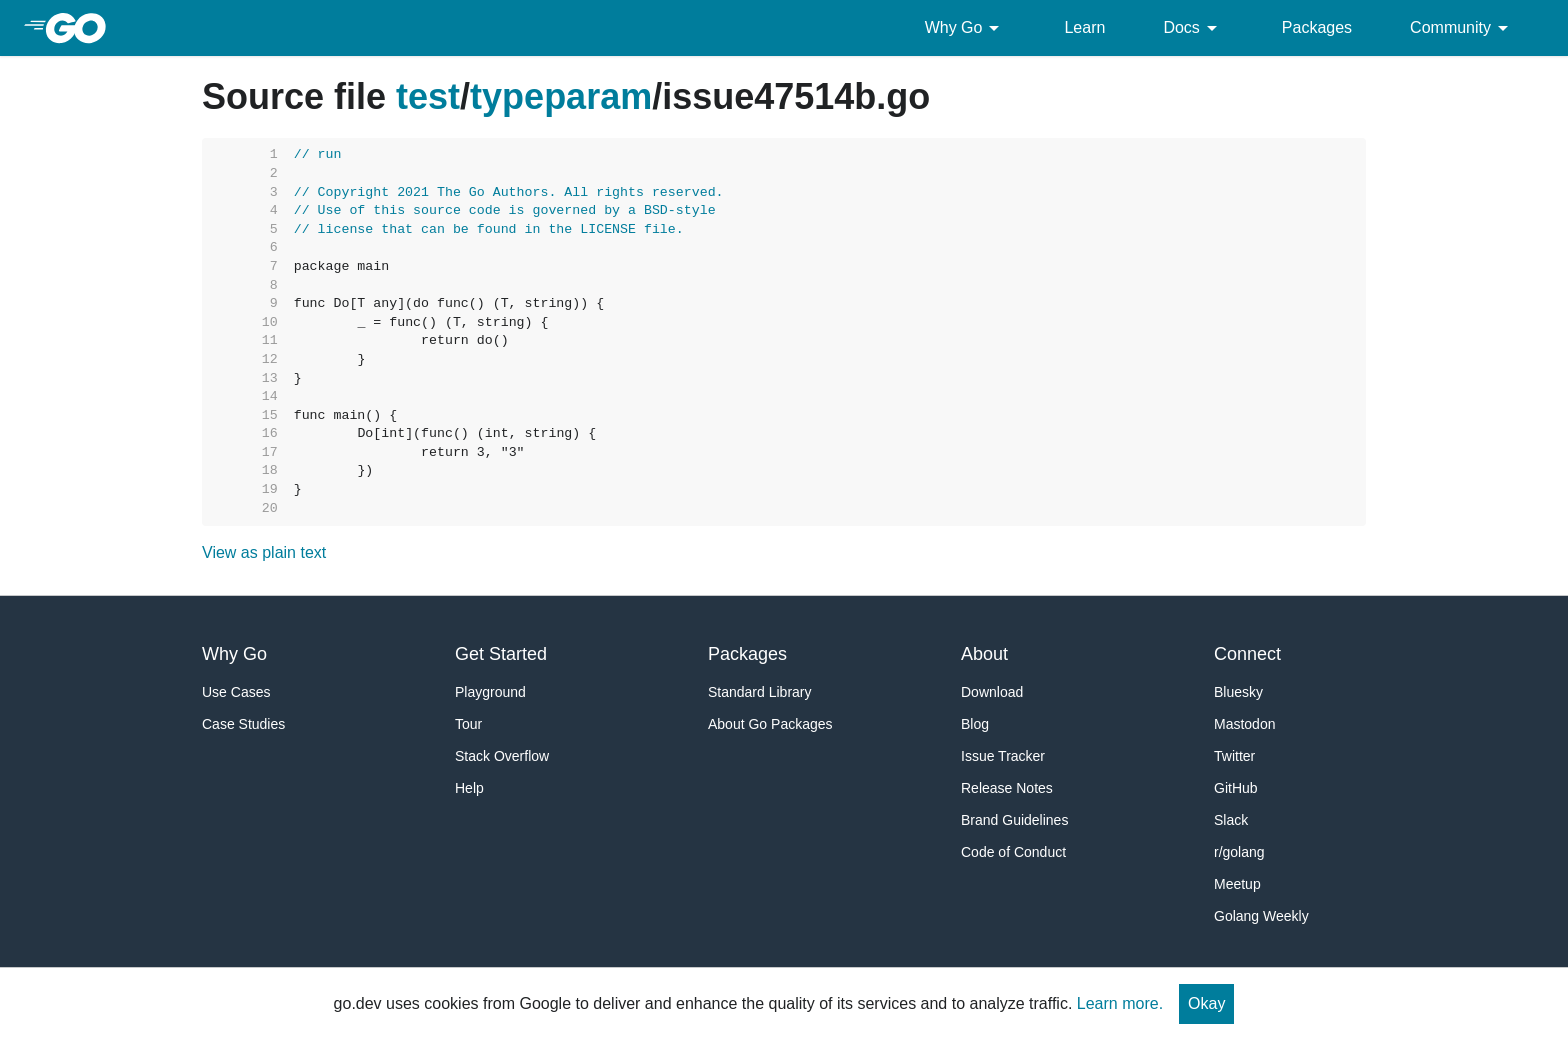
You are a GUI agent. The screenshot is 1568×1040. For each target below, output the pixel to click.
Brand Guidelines (1014, 820)
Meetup (1237, 884)
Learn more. (1120, 1003)
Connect (1247, 654)
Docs (1193, 28)
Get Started (501, 654)
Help (469, 788)
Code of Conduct (1013, 852)
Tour (468, 724)
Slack (1231, 820)
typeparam (561, 96)
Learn (1084, 27)
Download (992, 692)
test (428, 96)
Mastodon (1244, 724)
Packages (1317, 27)
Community (1462, 28)
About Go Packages (770, 724)
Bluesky (1238, 692)
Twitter (1234, 756)
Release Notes (1007, 788)
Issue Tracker (1003, 756)
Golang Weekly (1261, 916)
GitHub (1236, 788)
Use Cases (236, 692)
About (984, 654)
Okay (1206, 1003)
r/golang (1239, 852)
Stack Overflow (502, 756)
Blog (975, 724)
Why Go (966, 28)
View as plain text (264, 552)
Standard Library (760, 692)
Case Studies (243, 724)
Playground (490, 692)
